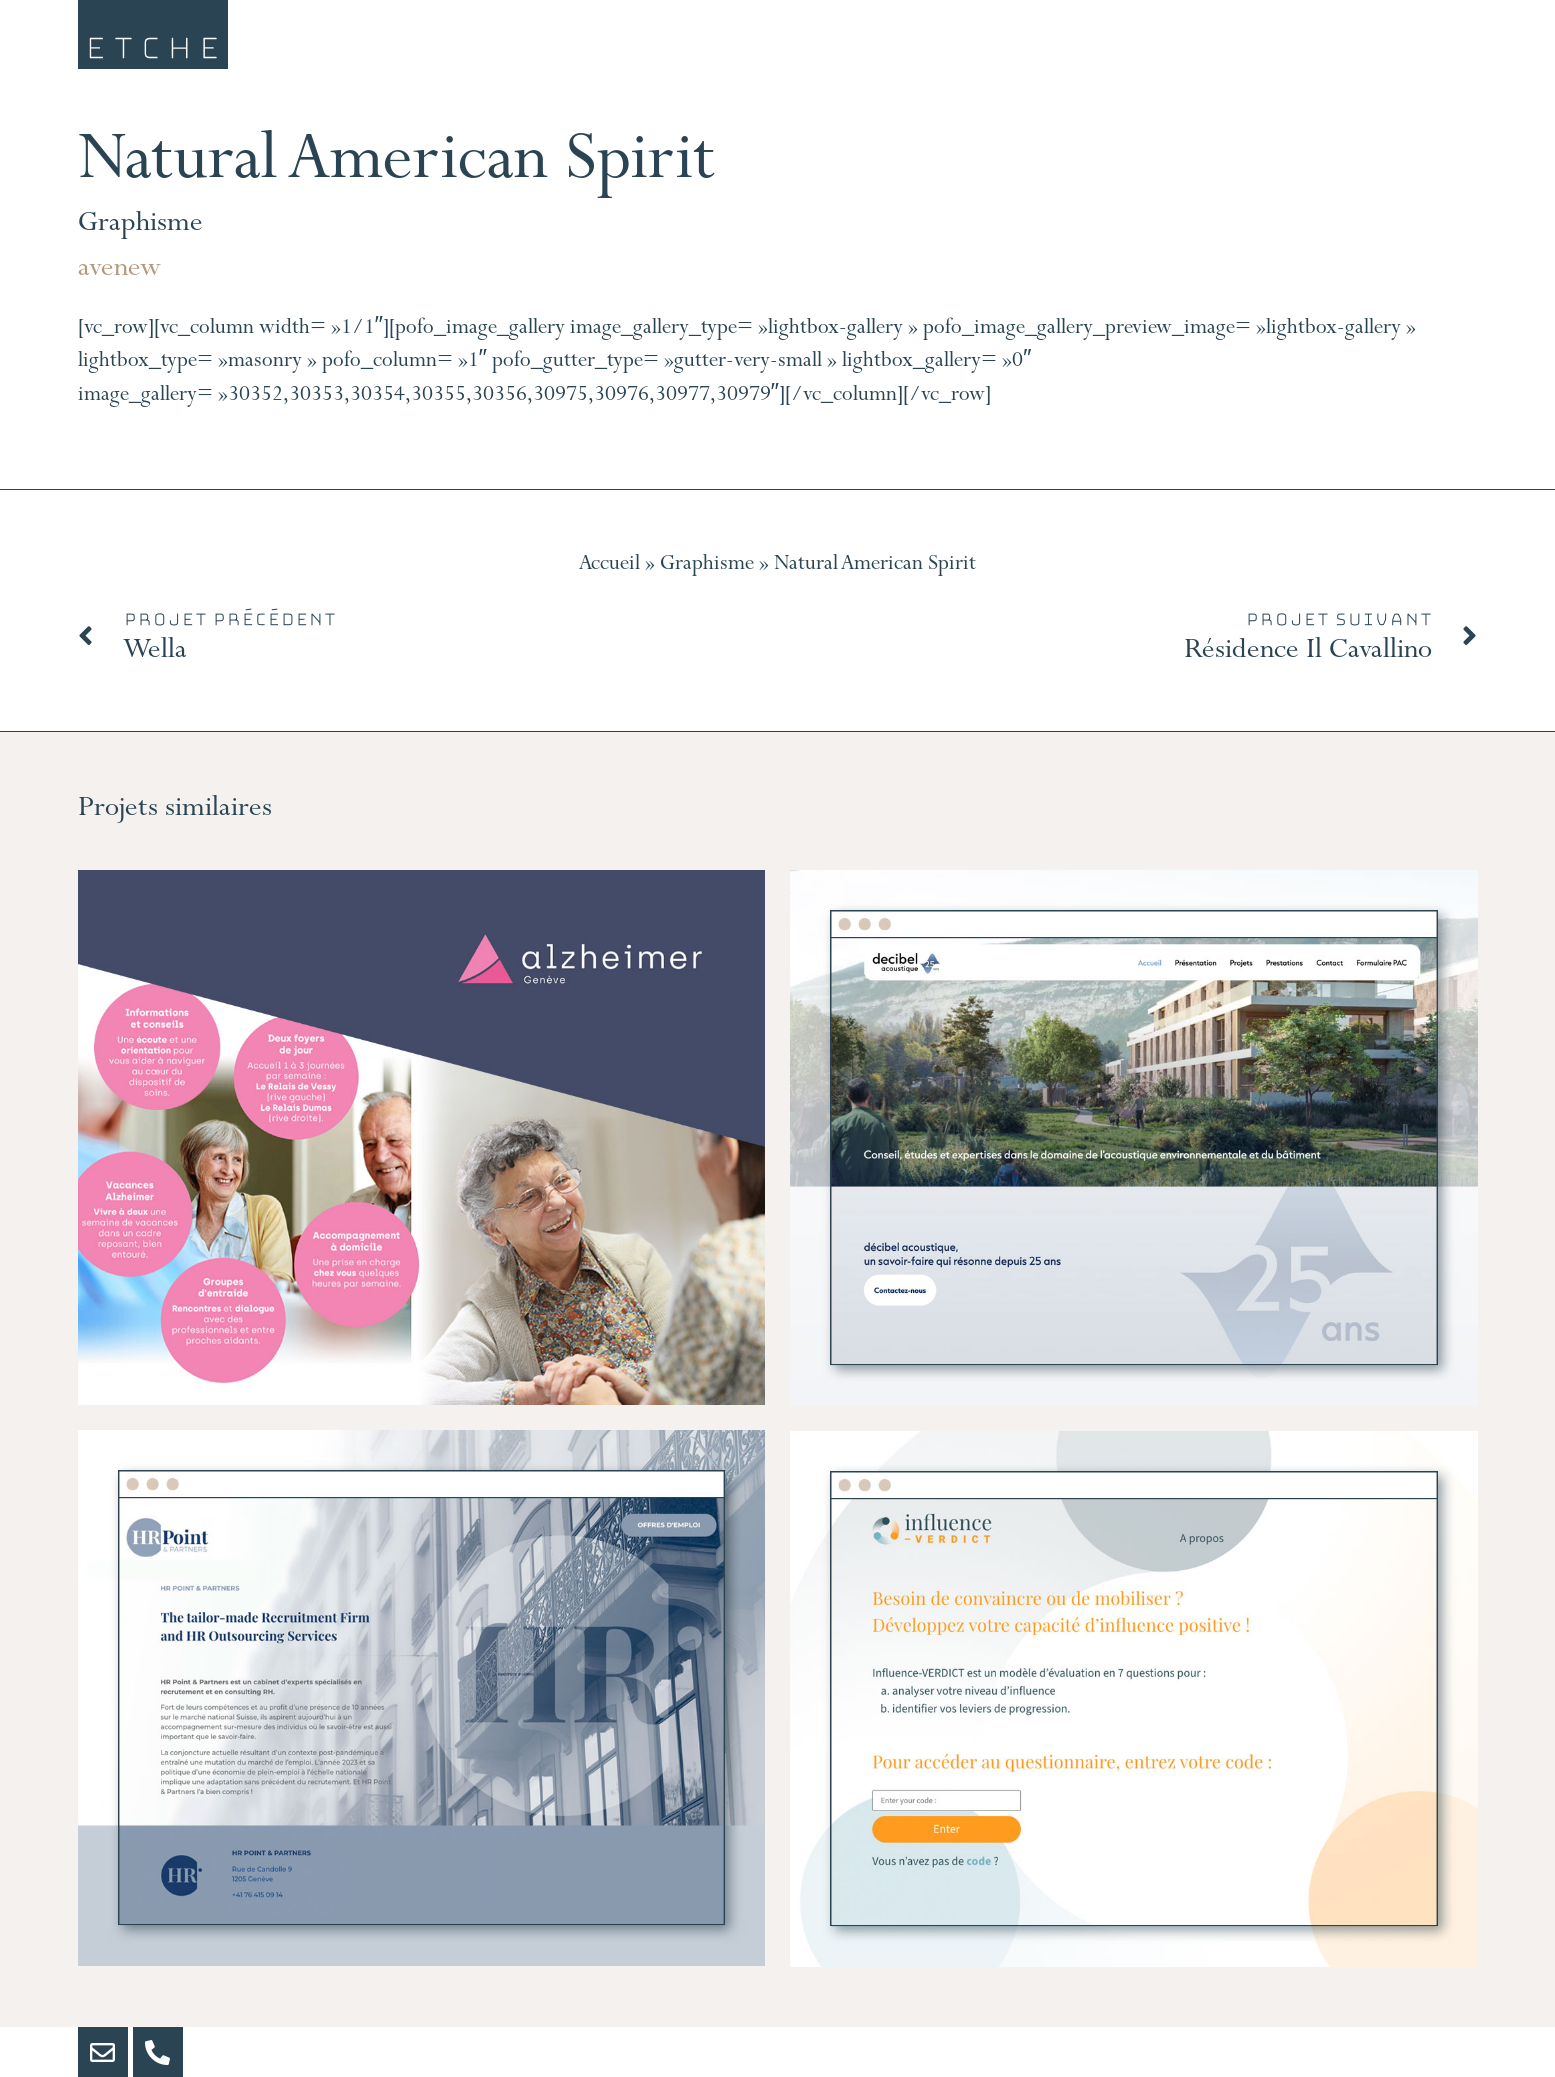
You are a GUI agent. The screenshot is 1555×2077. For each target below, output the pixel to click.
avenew (119, 271)
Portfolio (1198, 46)
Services (807, 46)
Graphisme (140, 226)
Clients (1000, 46)
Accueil (609, 566)
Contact (1403, 46)
